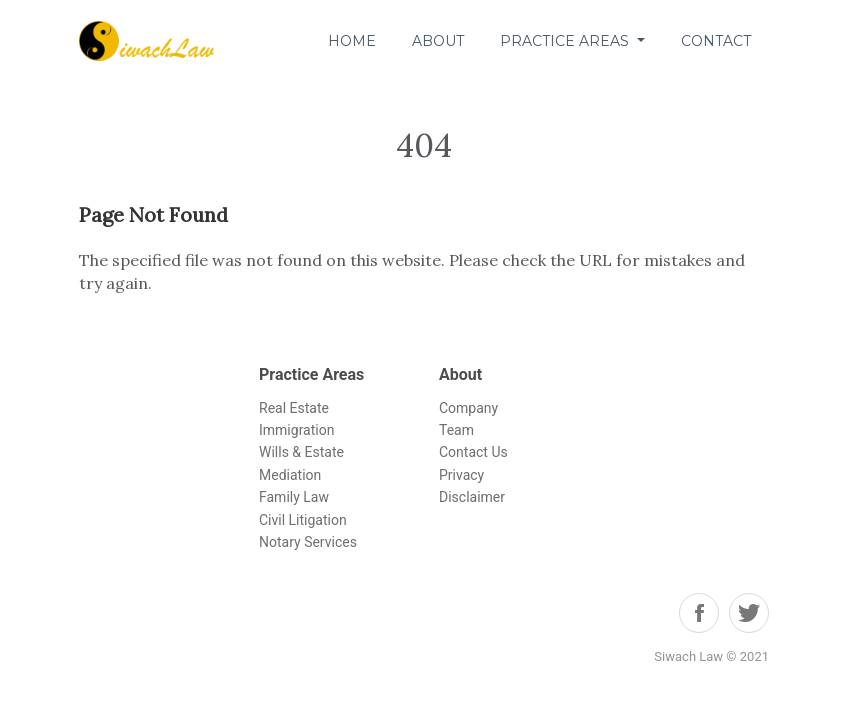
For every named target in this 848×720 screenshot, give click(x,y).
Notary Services (308, 542)
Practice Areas (566, 41)
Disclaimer (472, 497)
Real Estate (294, 408)
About (438, 41)
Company (468, 408)
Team (456, 430)
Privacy (461, 475)
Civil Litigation (303, 520)
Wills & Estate (301, 452)
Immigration (296, 430)
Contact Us (473, 452)
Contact (716, 41)
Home (352, 41)
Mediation (290, 475)
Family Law (294, 497)
